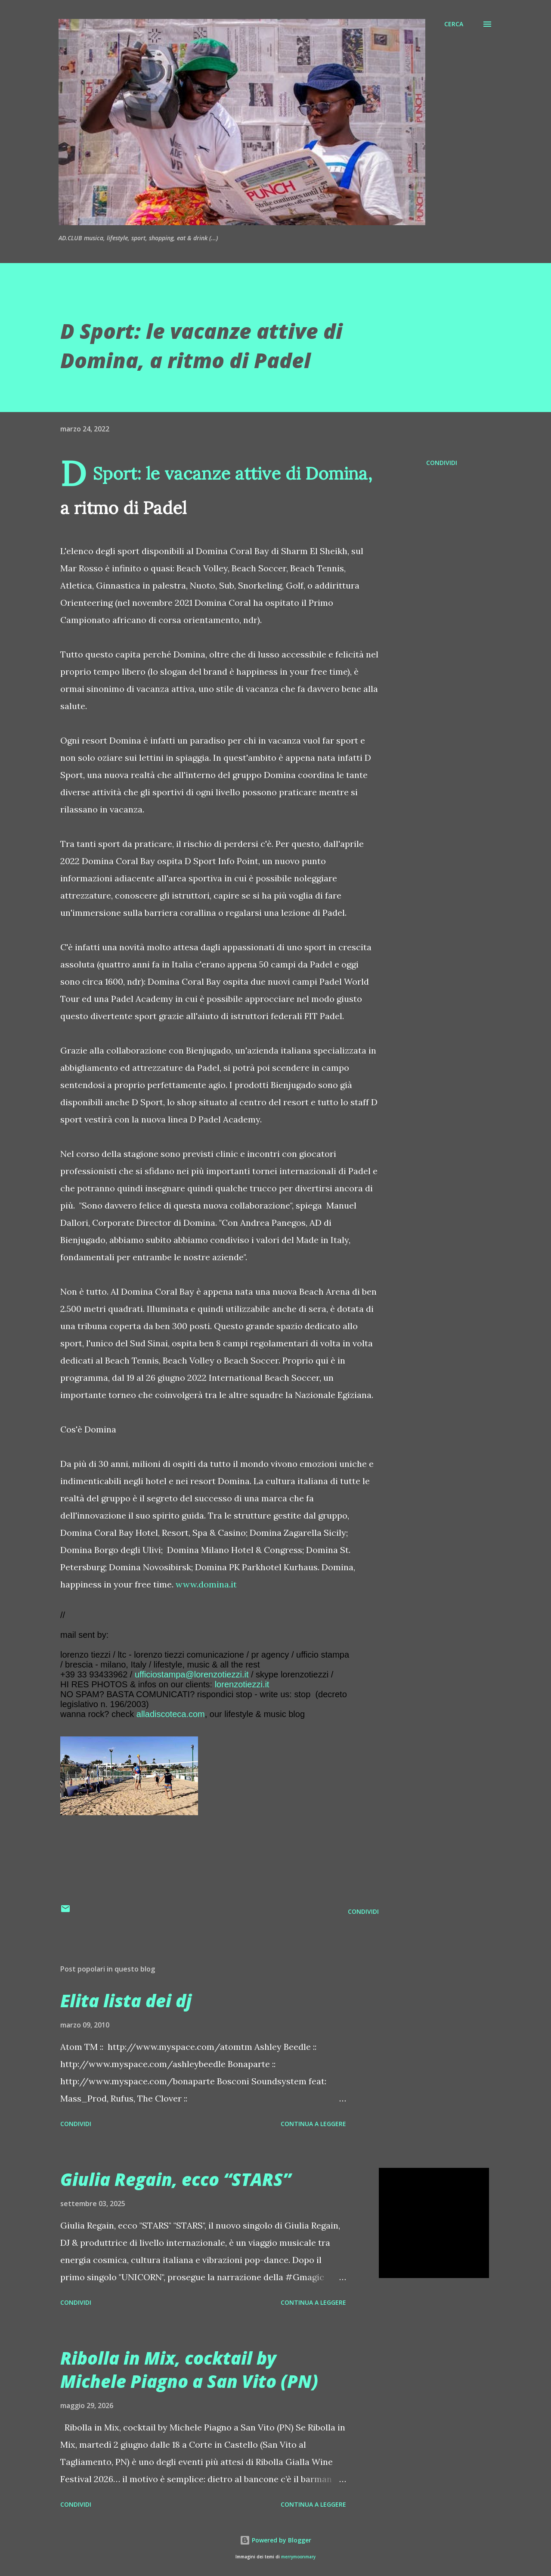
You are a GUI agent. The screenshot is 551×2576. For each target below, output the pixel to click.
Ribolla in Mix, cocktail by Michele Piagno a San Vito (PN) (189, 2369)
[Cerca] (453, 24)
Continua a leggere (313, 2124)
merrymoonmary (298, 2557)
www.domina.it (206, 1584)
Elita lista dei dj (126, 2000)
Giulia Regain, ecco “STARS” (175, 2179)
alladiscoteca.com (170, 1714)
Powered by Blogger (275, 2540)
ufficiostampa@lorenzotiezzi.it (192, 1674)
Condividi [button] (441, 463)
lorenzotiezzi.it (242, 1684)
